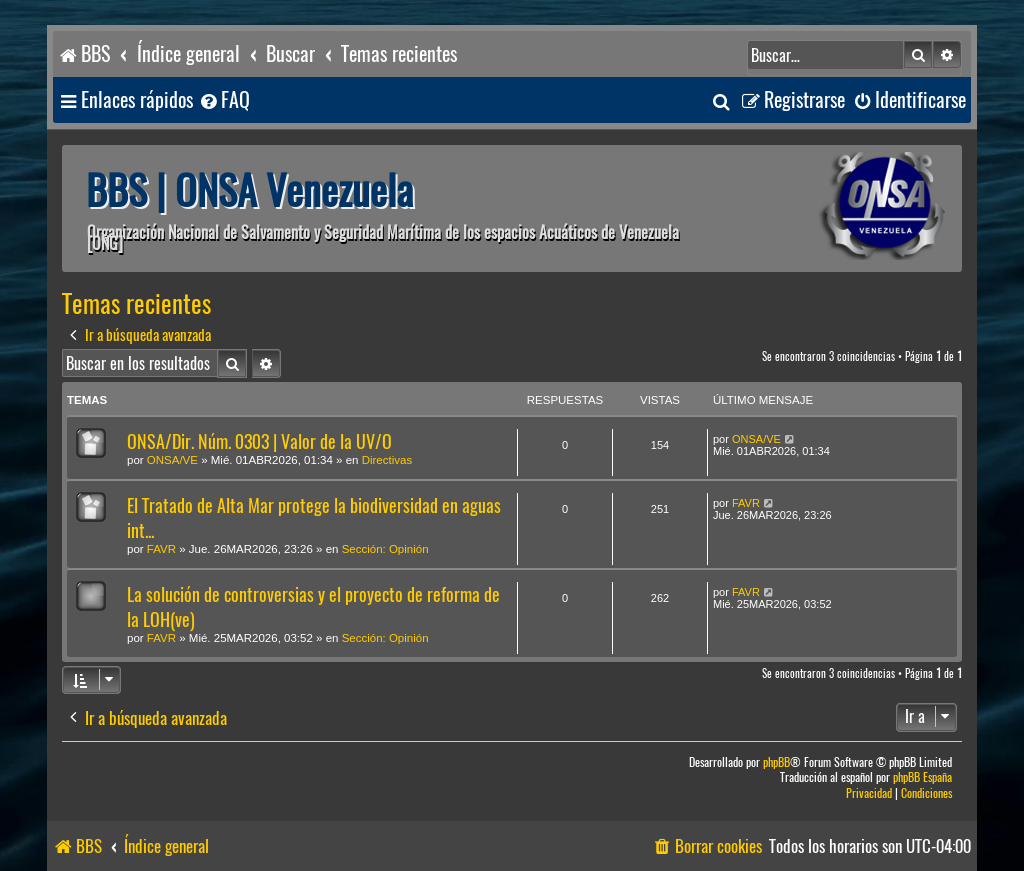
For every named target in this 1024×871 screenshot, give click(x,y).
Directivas (387, 460)
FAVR (161, 549)
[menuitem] (224, 100)
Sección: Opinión (385, 549)
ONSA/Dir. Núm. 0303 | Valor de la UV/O (259, 441)
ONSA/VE (172, 460)
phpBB (776, 762)
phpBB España (922, 777)
